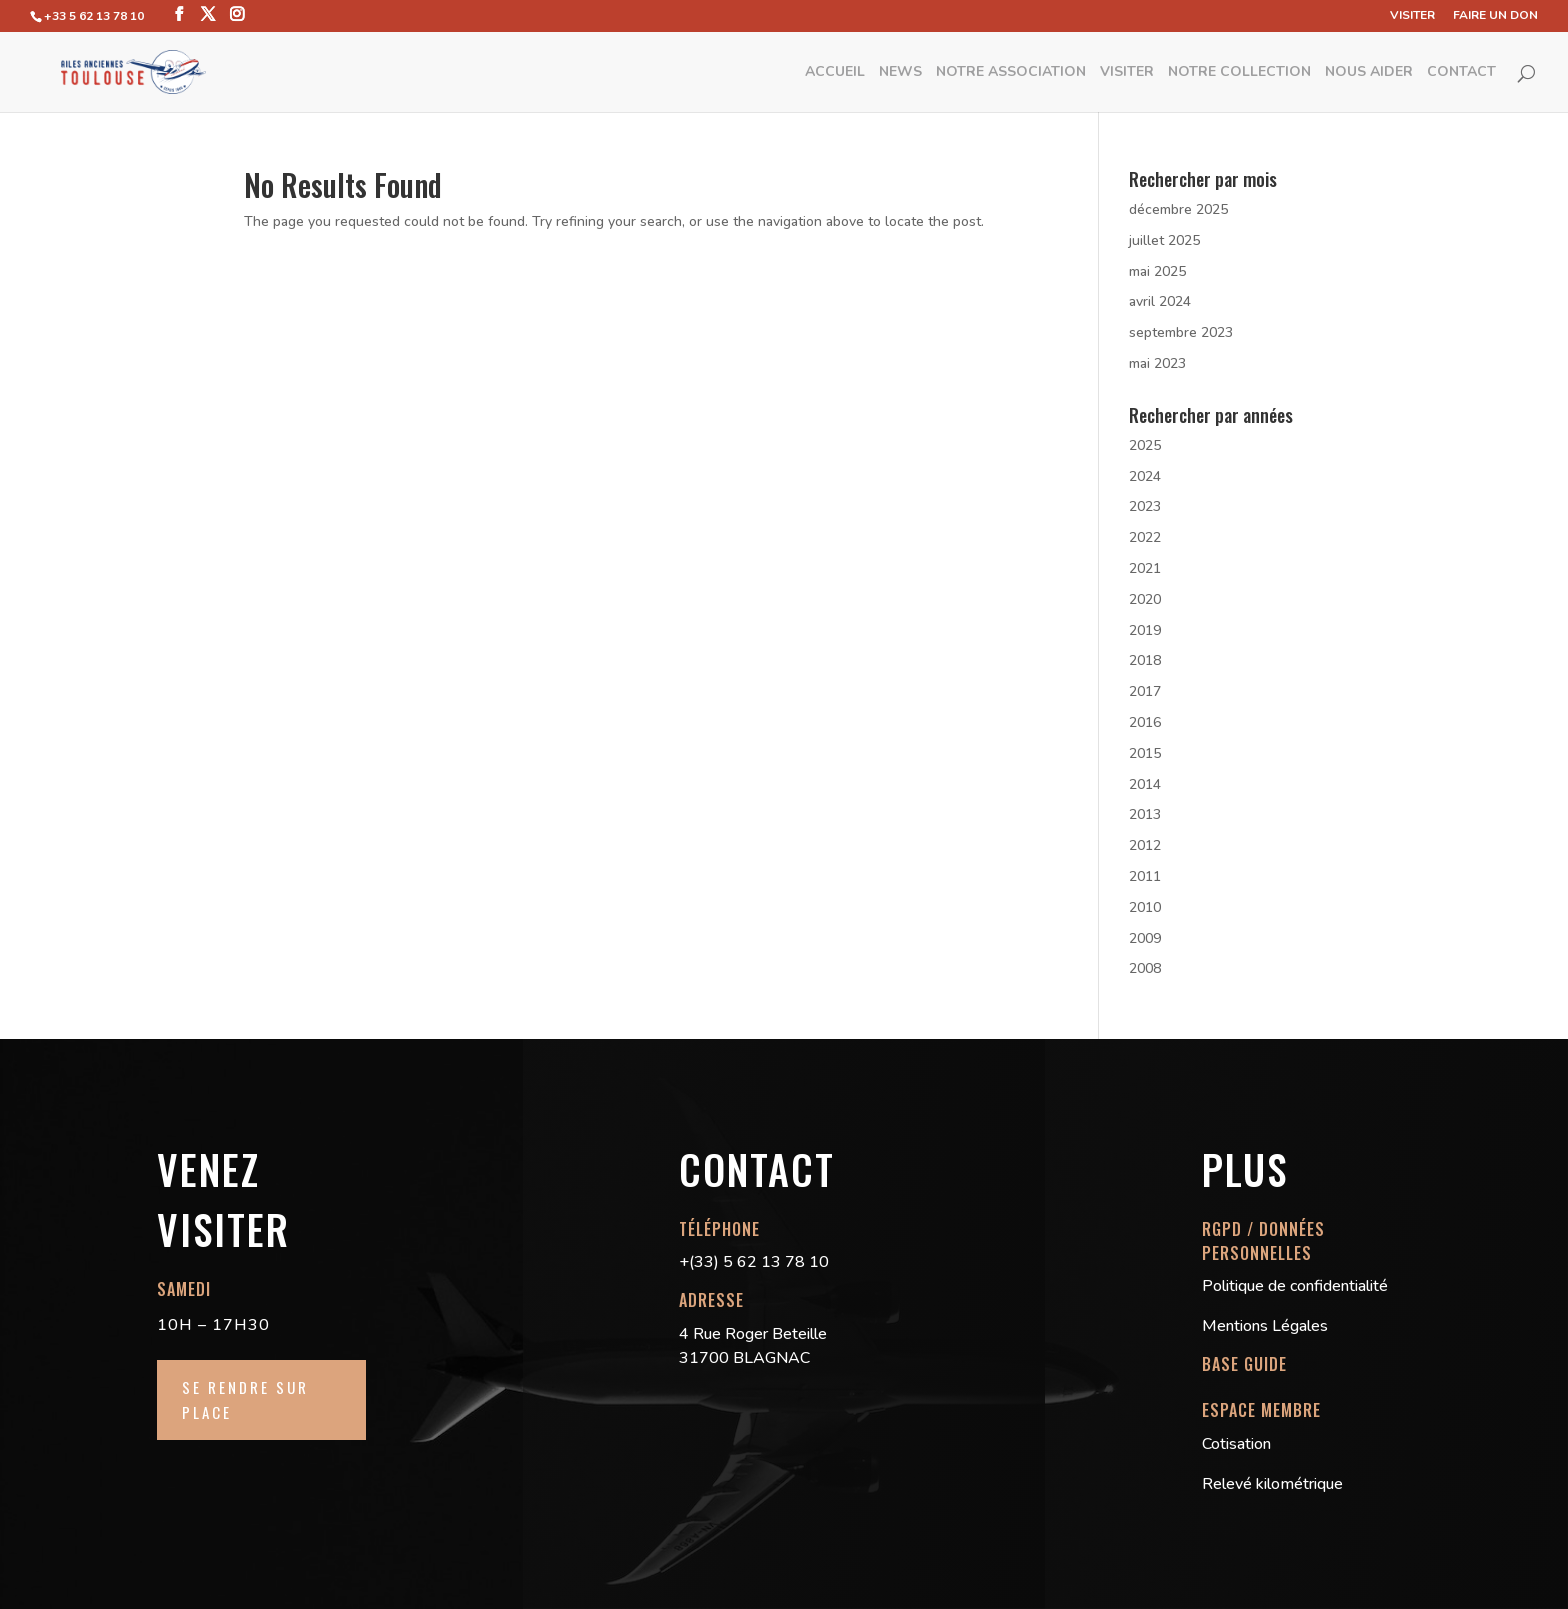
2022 (1145, 537)
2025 (1145, 445)
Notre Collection (1239, 73)
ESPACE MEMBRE (1261, 1410)
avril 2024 (1160, 301)
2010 (1145, 907)
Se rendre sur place (245, 1400)
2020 (1145, 599)
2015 (1145, 753)
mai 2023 (1157, 363)
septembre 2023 (1181, 332)
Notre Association (1011, 73)
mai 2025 (1157, 271)
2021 (1145, 568)
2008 (1145, 968)
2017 (1145, 691)
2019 (1145, 630)
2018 (1145, 660)
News (900, 73)
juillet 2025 (1164, 240)
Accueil (835, 73)
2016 (1145, 722)
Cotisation (1236, 1444)
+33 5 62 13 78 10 (94, 16)
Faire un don (1495, 16)
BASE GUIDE (1244, 1364)
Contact (1461, 73)
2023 (1145, 506)
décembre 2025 (1178, 209)
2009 (1145, 938)
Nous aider (1369, 73)
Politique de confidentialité (1295, 1286)
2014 (1145, 784)
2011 (1145, 876)
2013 (1145, 814)
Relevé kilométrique (1272, 1484)
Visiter (1412, 16)
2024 (1145, 476)
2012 (1145, 845)
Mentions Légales (1265, 1326)
